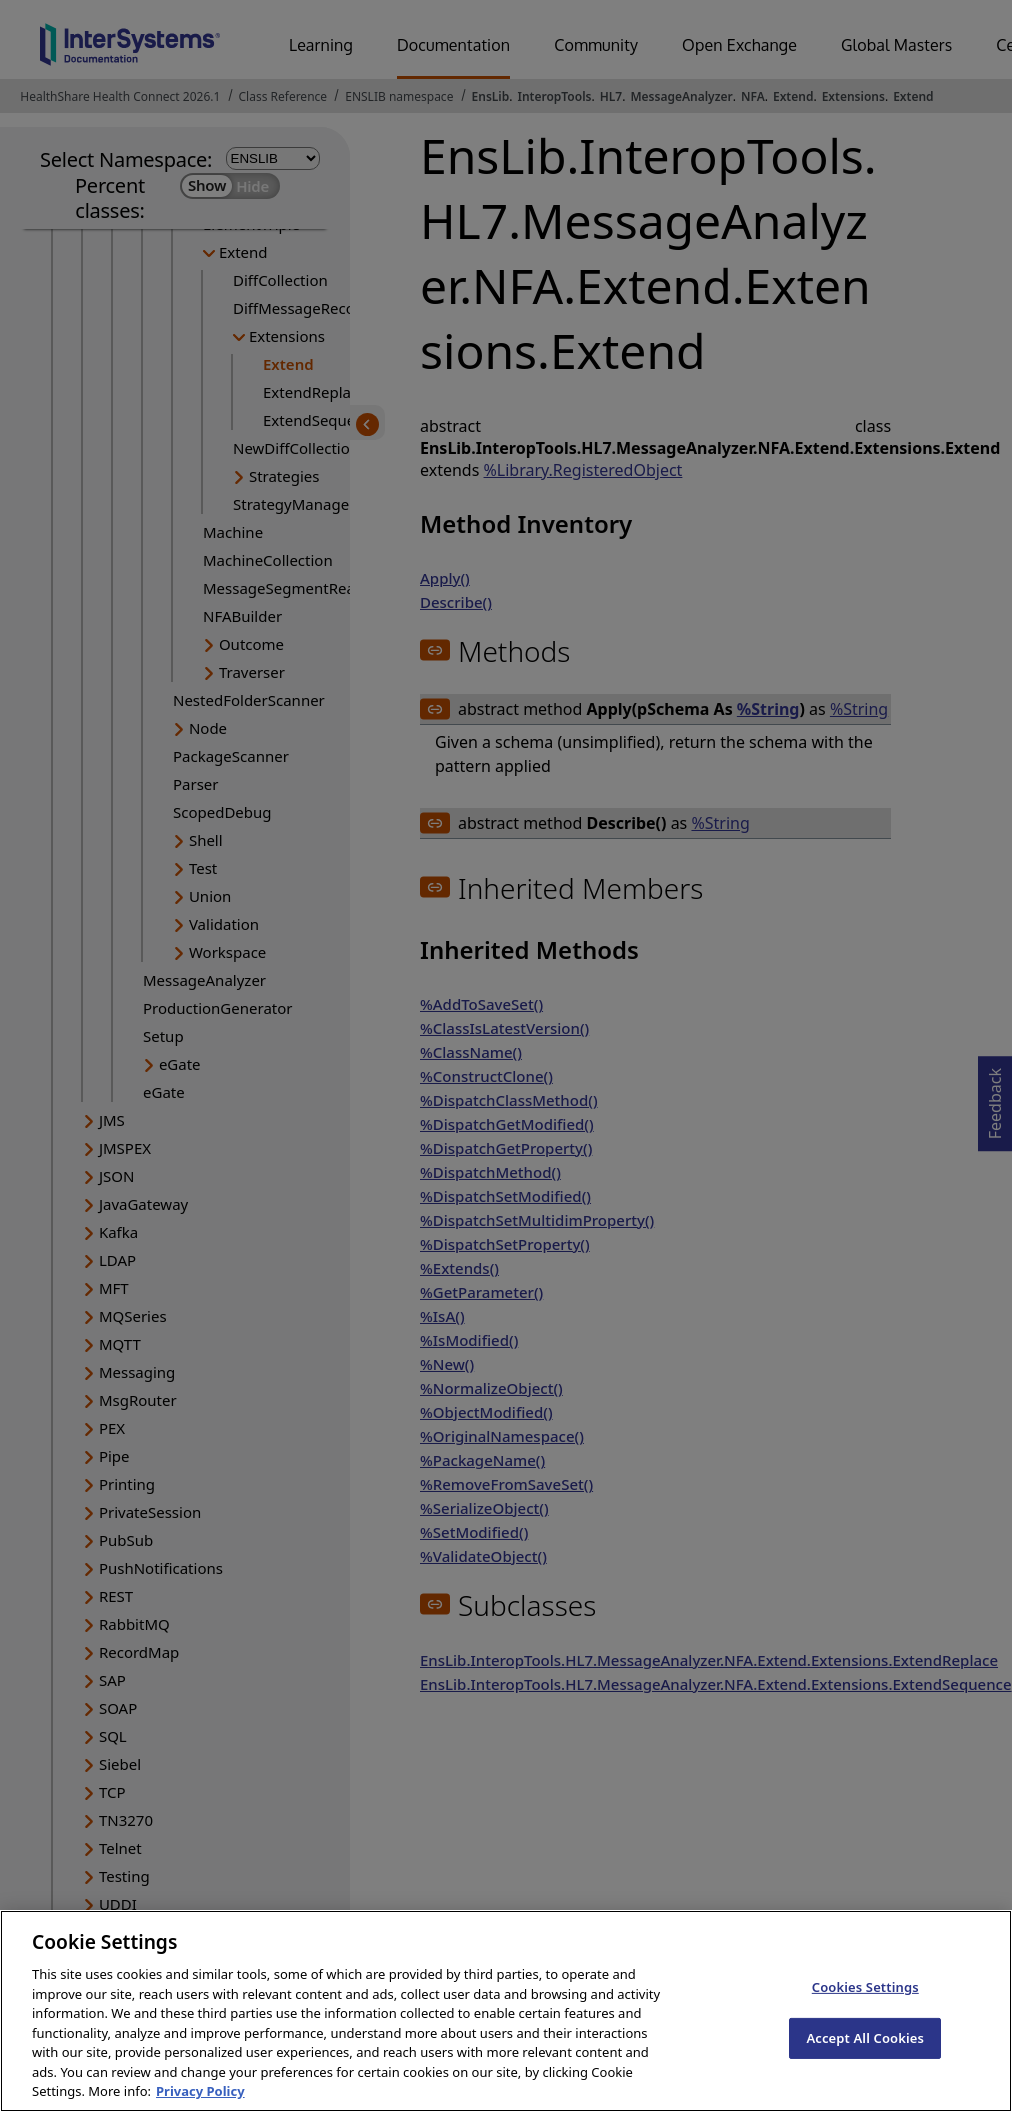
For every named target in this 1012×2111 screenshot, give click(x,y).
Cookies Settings (865, 2003)
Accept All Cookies (865, 2054)
